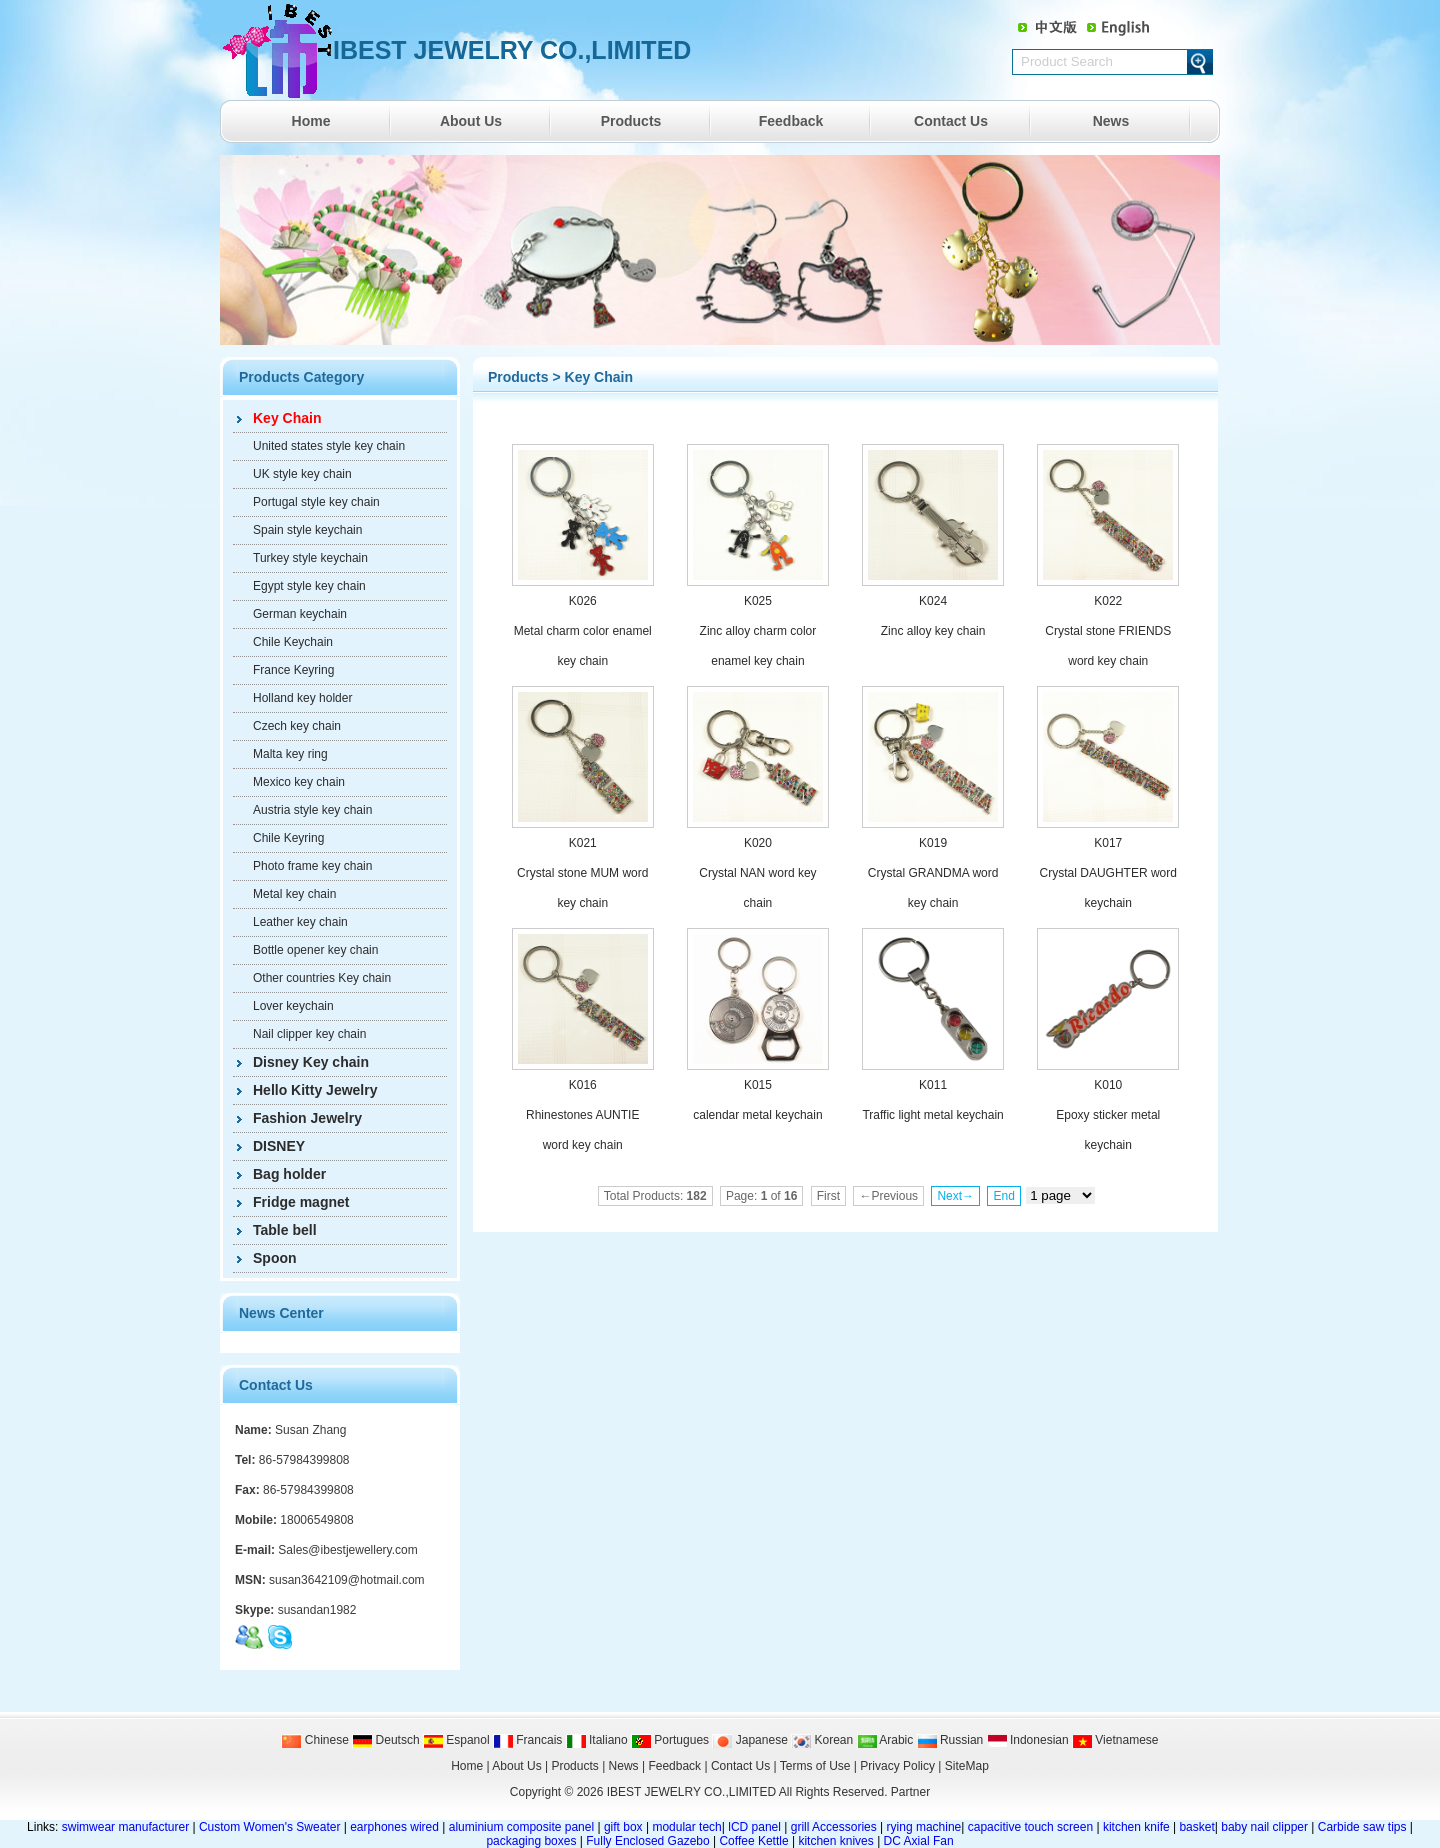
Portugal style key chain (316, 502)
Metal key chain (294, 894)
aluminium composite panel (521, 1827)
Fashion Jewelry (307, 1118)
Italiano (597, 1740)
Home (311, 121)
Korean (822, 1740)
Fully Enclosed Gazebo (647, 1841)
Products (631, 121)
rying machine (924, 1827)
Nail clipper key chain (309, 1034)
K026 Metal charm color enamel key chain (583, 631)
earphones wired (394, 1827)
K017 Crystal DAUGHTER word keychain (1108, 873)
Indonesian (1028, 1740)
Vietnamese (1115, 1740)
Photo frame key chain (312, 866)
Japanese (749, 1740)
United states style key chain (329, 446)
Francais (527, 1740)
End (1003, 1196)
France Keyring (293, 670)
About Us (471, 121)
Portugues (670, 1740)
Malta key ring (290, 754)
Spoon (275, 1258)
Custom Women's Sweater (269, 1827)
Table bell (285, 1230)
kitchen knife (1136, 1827)
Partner (910, 1792)
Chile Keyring (288, 838)
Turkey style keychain (310, 558)
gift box (623, 1827)
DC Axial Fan (919, 1841)
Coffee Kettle (753, 1841)
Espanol (456, 1740)
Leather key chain (300, 922)
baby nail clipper (1264, 1827)
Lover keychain (293, 1006)
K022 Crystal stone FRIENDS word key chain (1108, 631)
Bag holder (289, 1174)
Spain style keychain (307, 530)
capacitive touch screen (1030, 1827)
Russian (950, 1740)
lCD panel (754, 1827)
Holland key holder (302, 698)
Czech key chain (297, 726)
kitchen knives (835, 1841)
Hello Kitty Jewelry (315, 1090)
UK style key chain (302, 474)
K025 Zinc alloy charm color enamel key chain (758, 631)
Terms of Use (815, 1766)
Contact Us (951, 121)
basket (1196, 1827)
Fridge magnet (301, 1202)
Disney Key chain (311, 1062)
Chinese (314, 1740)
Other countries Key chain (322, 978)
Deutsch (385, 1740)
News (1111, 121)
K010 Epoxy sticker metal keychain (1108, 1115)
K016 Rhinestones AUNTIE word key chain (582, 1115)
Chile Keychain (293, 642)
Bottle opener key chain (315, 950)
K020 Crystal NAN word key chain (757, 873)
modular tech (686, 1827)
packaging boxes (531, 1841)
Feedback (791, 121)
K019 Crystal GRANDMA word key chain (933, 873)
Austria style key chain (312, 810)
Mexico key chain (299, 782)
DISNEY (279, 1146)
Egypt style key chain (309, 586)
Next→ (955, 1196)
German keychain (300, 614)
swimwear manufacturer (123, 1827)
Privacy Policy (897, 1766)
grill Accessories (834, 1827)
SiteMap (967, 1766)
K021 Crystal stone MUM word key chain (582, 873)
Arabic (885, 1740)
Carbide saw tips (1362, 1827)
